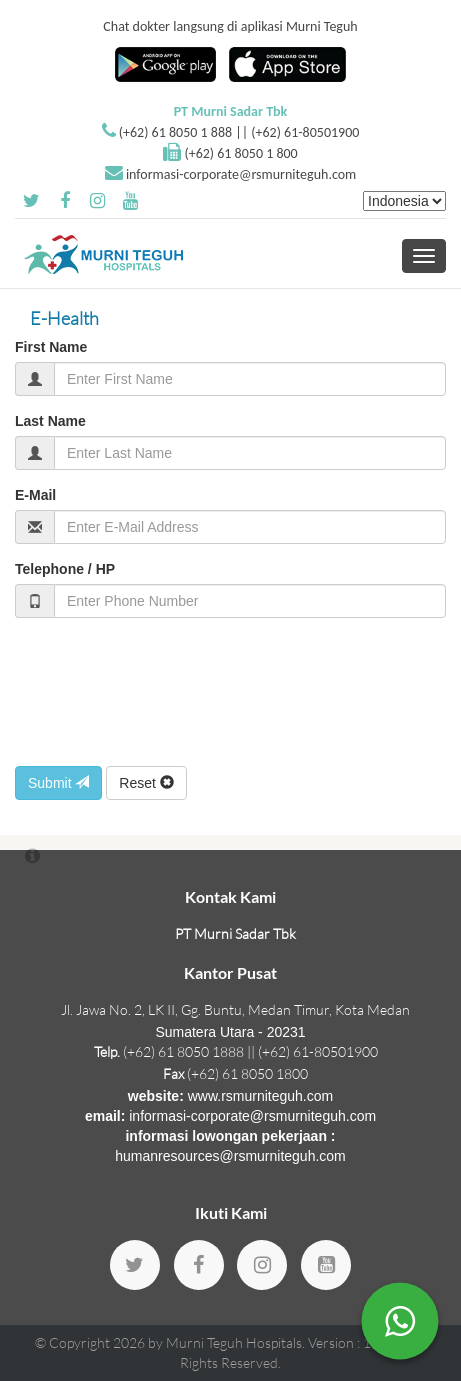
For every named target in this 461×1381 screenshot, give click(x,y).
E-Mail (35, 495)
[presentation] (167, 692)
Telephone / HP (65, 569)
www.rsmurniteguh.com (261, 1096)
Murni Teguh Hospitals (234, 1342)
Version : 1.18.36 (360, 1342)
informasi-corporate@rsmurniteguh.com (241, 174)
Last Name (50, 421)
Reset (146, 783)
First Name (51, 347)
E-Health (64, 318)
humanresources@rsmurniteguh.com (230, 1156)
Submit (58, 783)
